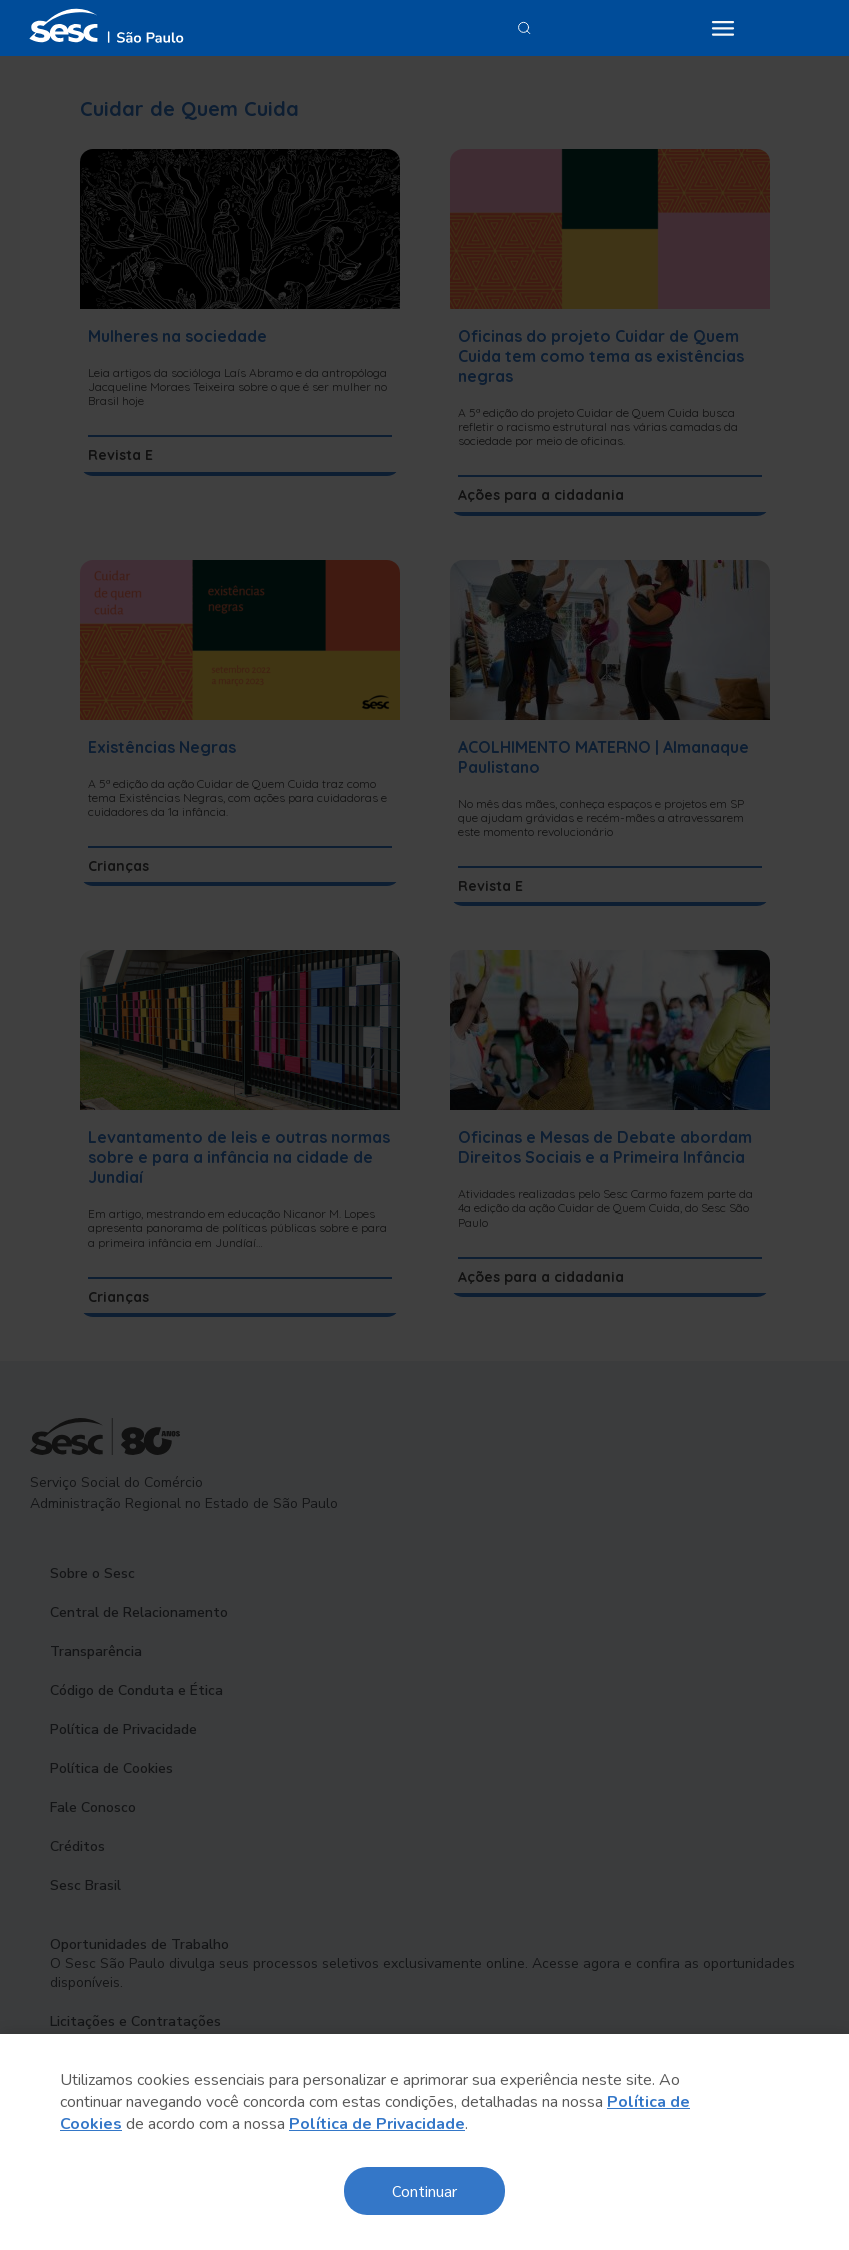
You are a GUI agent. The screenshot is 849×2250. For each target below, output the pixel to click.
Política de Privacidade (377, 2124)
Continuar (424, 2190)
